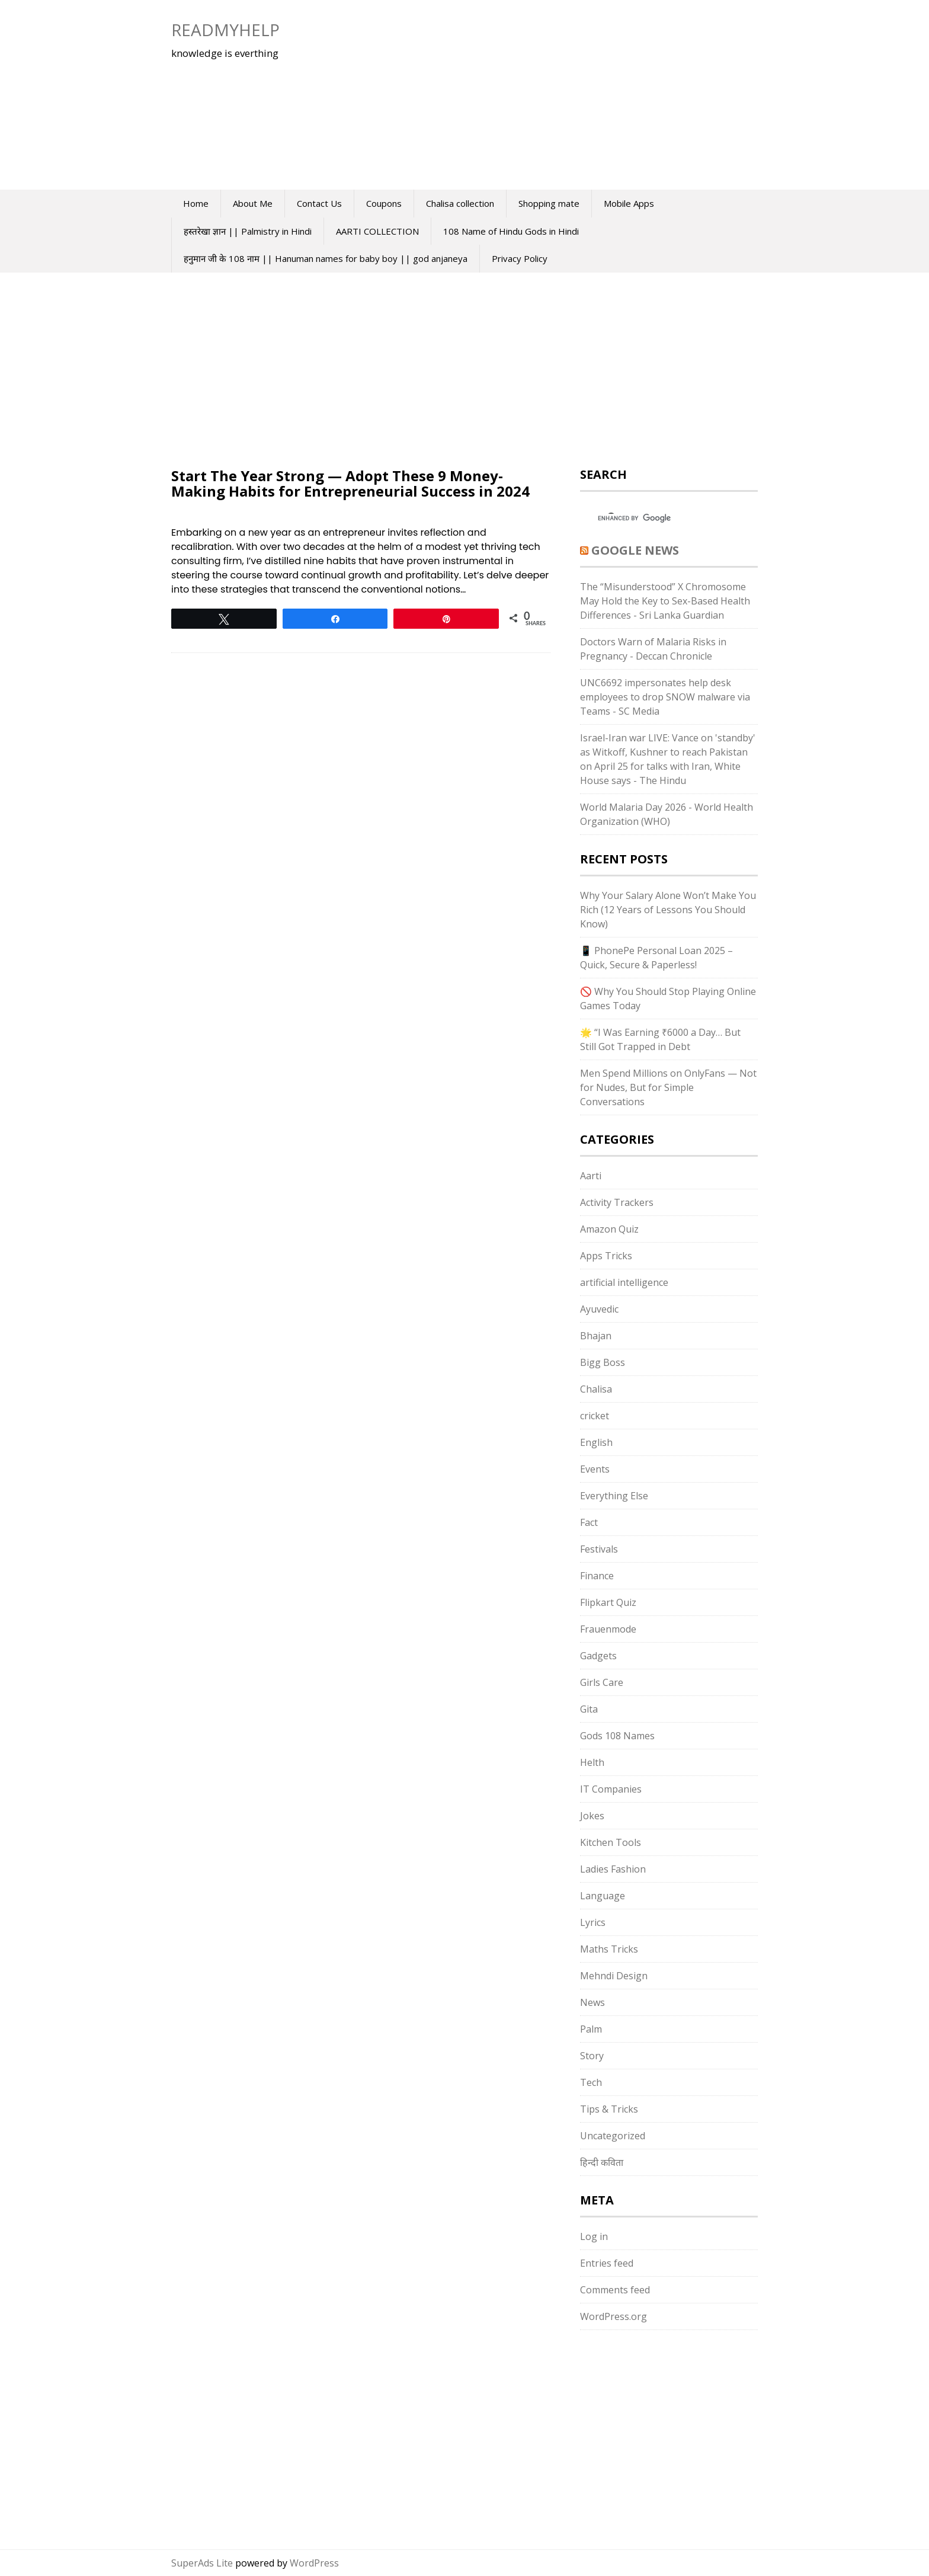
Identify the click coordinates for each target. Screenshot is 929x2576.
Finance (597, 1575)
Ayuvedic (599, 1309)
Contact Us (319, 203)
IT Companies (611, 1789)
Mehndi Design (614, 1975)
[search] (658, 518)
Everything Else (614, 1495)
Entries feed (606, 2263)
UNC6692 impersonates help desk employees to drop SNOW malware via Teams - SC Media (665, 697)
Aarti (590, 1175)
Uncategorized (612, 2135)
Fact (589, 1522)
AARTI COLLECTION (377, 231)
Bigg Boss (602, 1362)
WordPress (314, 2562)
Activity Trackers (616, 1202)
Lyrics (593, 1922)
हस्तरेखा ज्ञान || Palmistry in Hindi (248, 231)
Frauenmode (608, 1629)
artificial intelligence (624, 1282)
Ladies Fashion (613, 1869)
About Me (253, 203)
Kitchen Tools (610, 1842)
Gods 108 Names (617, 1735)
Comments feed (615, 2289)
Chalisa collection (460, 203)
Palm (591, 2029)
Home (196, 203)
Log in (594, 2236)
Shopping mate (548, 203)
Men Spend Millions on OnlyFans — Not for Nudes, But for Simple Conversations (668, 1087)
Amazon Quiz (609, 1229)
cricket (594, 1415)
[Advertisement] (526, 95)
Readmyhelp (225, 29)
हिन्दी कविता (601, 2162)
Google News (635, 550)
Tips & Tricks (609, 2109)
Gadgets (598, 1655)
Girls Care (601, 1682)
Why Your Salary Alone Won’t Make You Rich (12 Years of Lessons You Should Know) (668, 909)
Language (602, 1895)
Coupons (384, 203)
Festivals (599, 1549)
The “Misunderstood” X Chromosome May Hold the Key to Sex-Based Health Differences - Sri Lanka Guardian (665, 601)
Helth (592, 1762)
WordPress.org (613, 2316)
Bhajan (595, 1335)
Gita (589, 1709)
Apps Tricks (606, 1255)
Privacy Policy (519, 258)
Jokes (592, 1815)
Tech (591, 2082)
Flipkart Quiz (608, 1602)
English (596, 1442)
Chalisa (596, 1389)
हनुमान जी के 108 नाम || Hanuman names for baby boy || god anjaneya (325, 258)
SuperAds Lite (202, 2562)
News (592, 2002)
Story (592, 2055)
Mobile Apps (629, 203)
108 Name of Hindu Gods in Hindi (511, 231)
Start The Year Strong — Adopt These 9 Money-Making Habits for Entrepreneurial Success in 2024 (350, 483)
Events (595, 1469)
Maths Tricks (609, 1949)
